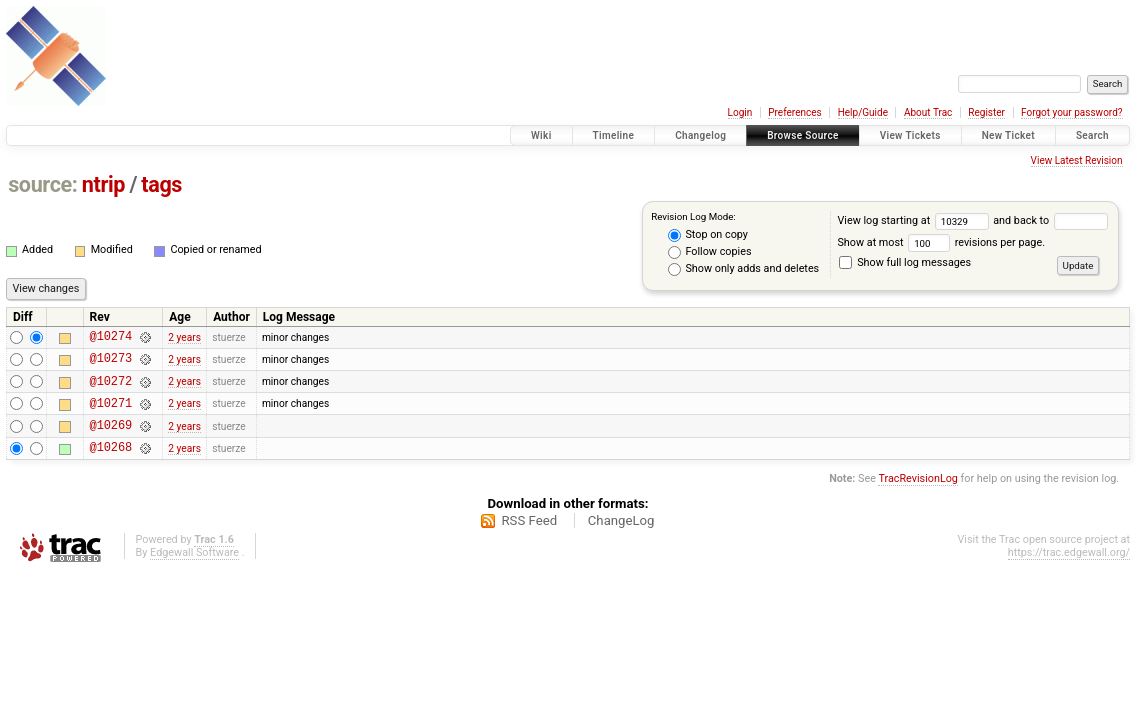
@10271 (111, 414)
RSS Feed (529, 538)
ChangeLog (621, 538)
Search (1092, 135)
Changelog (700, 135)
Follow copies (710, 252)
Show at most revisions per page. (941, 242)
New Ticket (1008, 135)
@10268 (111, 464)
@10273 (111, 363)
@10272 (111, 389)
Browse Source (803, 135)
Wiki (541, 135)
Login (740, 112)
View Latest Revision (1077, 160)
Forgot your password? (1072, 112)
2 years (184, 338)
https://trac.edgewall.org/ (1069, 570)
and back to (1050, 220)
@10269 (111, 439)
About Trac (928, 112)
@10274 (111, 338)
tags (161, 184)
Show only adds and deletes (743, 269)
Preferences (794, 112)
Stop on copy (708, 235)
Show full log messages (905, 262)
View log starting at (915, 220)
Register (986, 112)
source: (42, 184)
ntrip (103, 184)
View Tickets (910, 135)
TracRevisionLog (918, 496)
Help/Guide (863, 112)
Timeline (614, 135)
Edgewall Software (194, 570)
